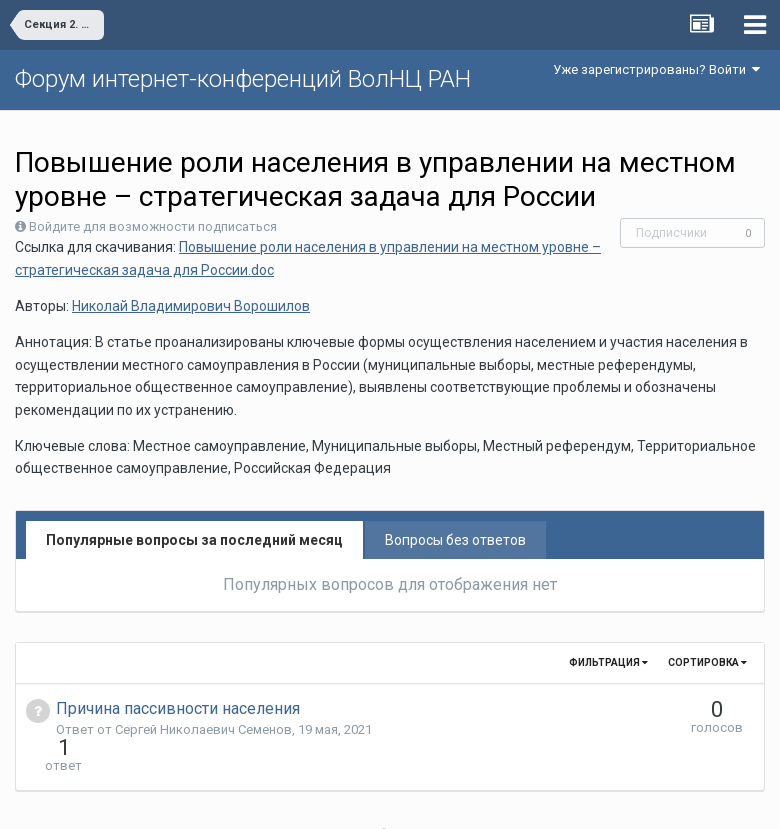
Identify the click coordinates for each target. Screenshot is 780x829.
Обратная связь (421, 799)
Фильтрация (608, 662)
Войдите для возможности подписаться (153, 226)
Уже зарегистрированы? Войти (656, 69)
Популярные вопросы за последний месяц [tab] (194, 540)
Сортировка (707, 662)
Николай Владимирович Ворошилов (191, 306)
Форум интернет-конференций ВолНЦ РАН (243, 79)
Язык (328, 799)
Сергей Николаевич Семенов (203, 729)
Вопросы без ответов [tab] (455, 540)
